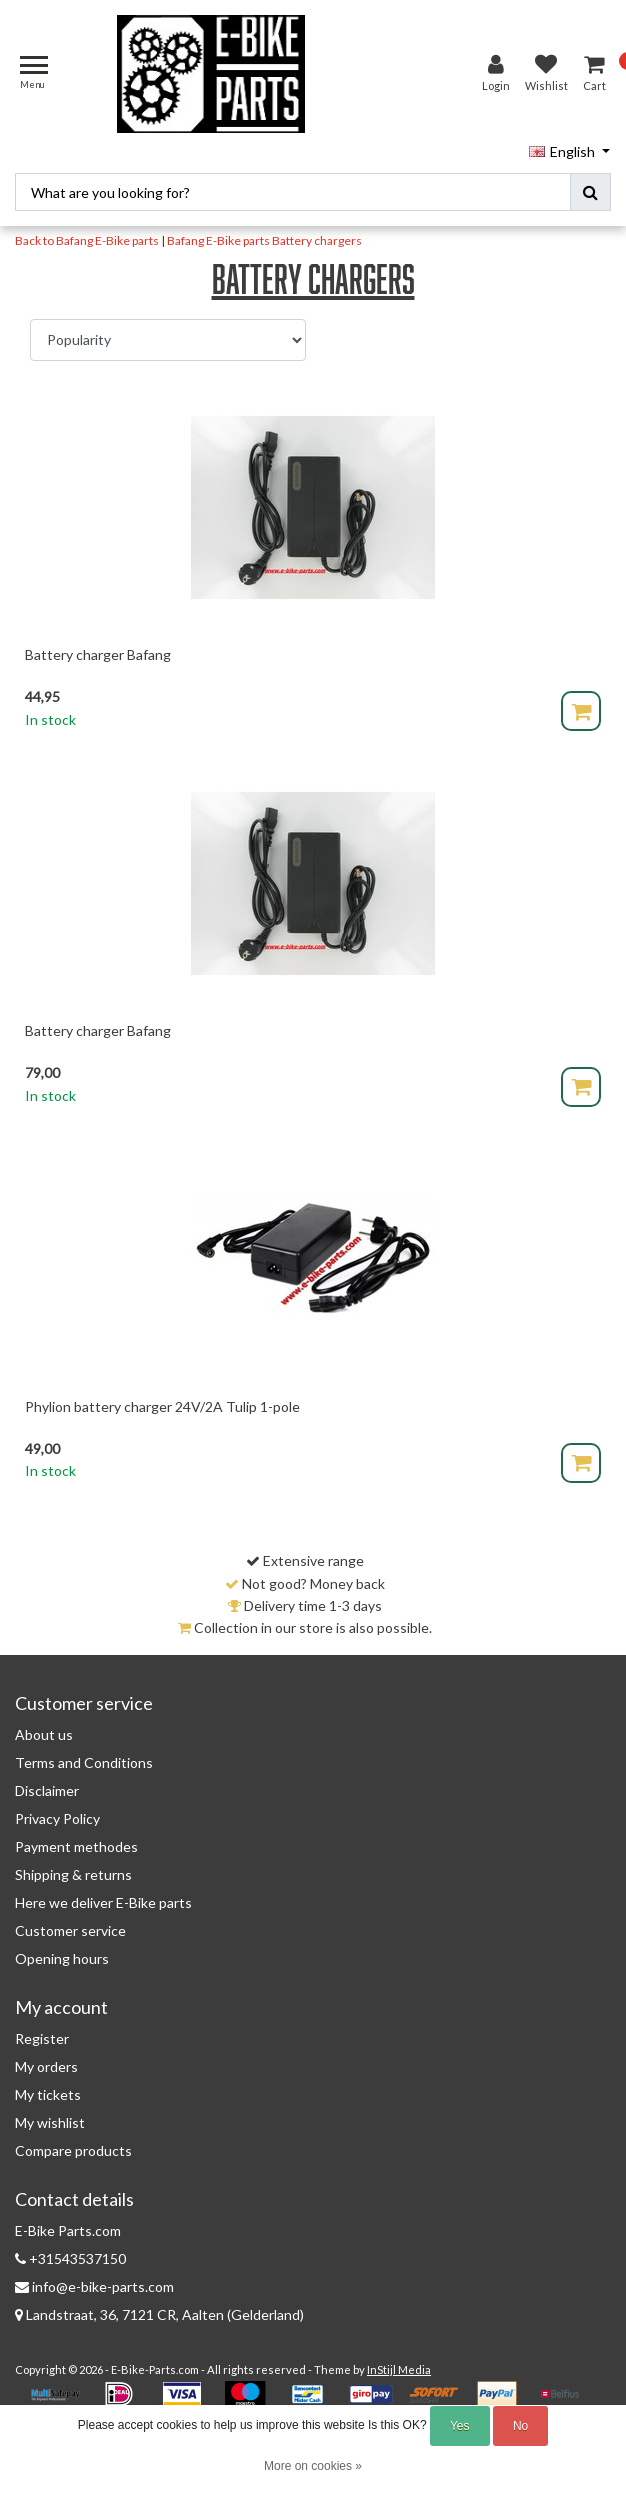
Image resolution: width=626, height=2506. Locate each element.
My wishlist (50, 2122)
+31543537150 (70, 2258)
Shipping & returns (73, 1874)
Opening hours (62, 1958)
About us (44, 1734)
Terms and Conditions (84, 1762)
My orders (46, 2066)
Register (42, 2038)
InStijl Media (399, 2369)
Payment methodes (76, 1846)
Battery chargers (317, 240)
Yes (460, 2426)
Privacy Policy (57, 1818)
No (520, 2426)
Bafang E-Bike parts (218, 240)
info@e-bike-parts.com (94, 2286)
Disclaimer (47, 1790)
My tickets (48, 2094)
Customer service (70, 1930)
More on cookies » (313, 2466)
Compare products (73, 2150)
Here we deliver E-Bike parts (103, 1902)
